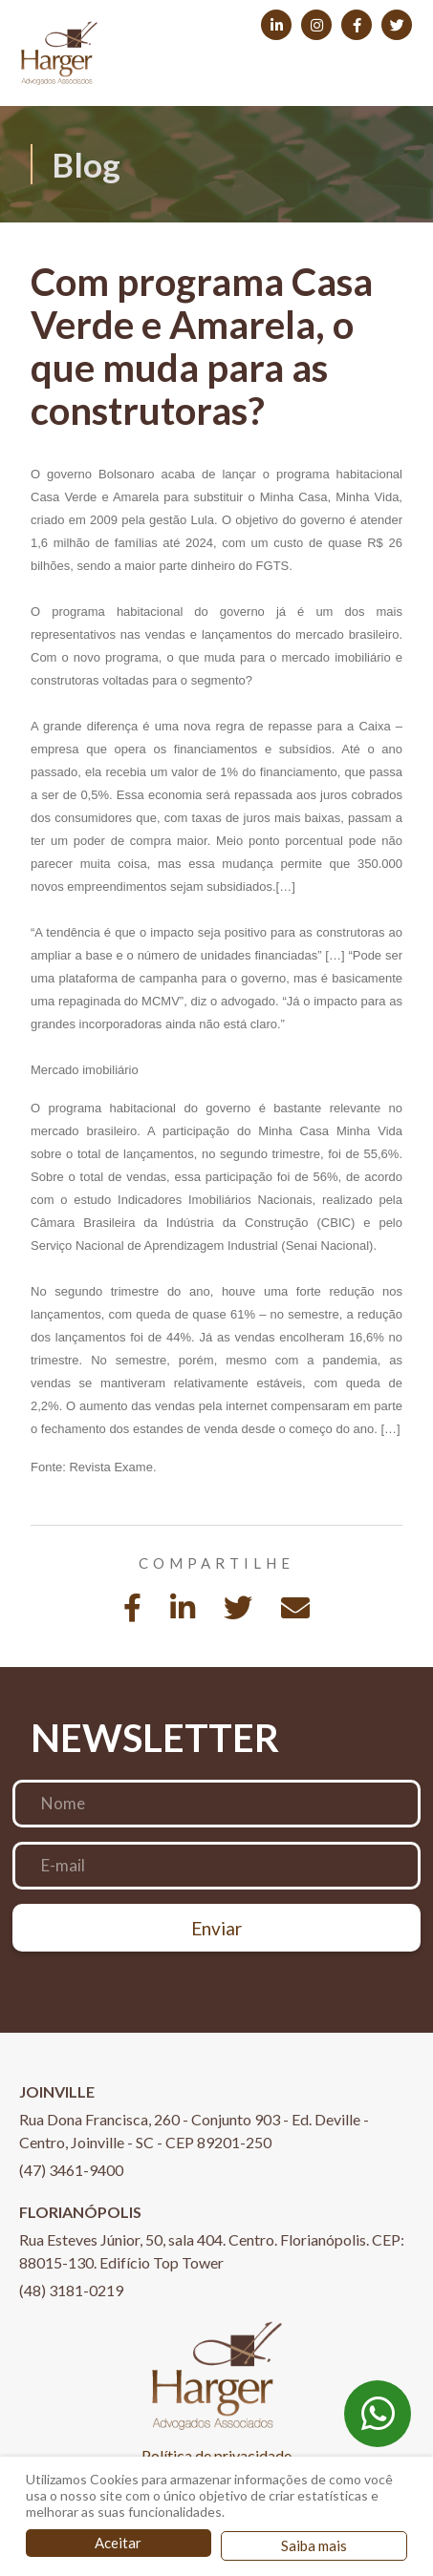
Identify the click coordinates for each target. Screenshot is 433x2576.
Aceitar (118, 2542)
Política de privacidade (216, 2455)
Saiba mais (314, 2545)
